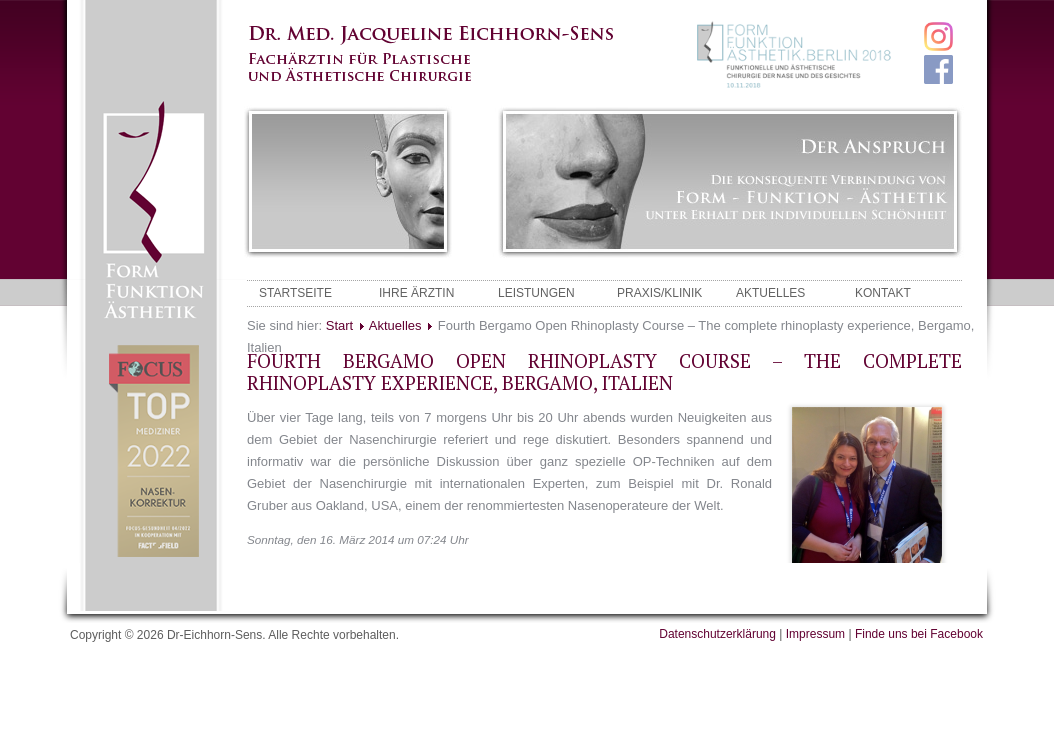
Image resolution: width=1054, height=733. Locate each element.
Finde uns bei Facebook (919, 634)
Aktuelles (395, 325)
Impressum (815, 634)
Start (339, 325)
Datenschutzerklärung (717, 634)
